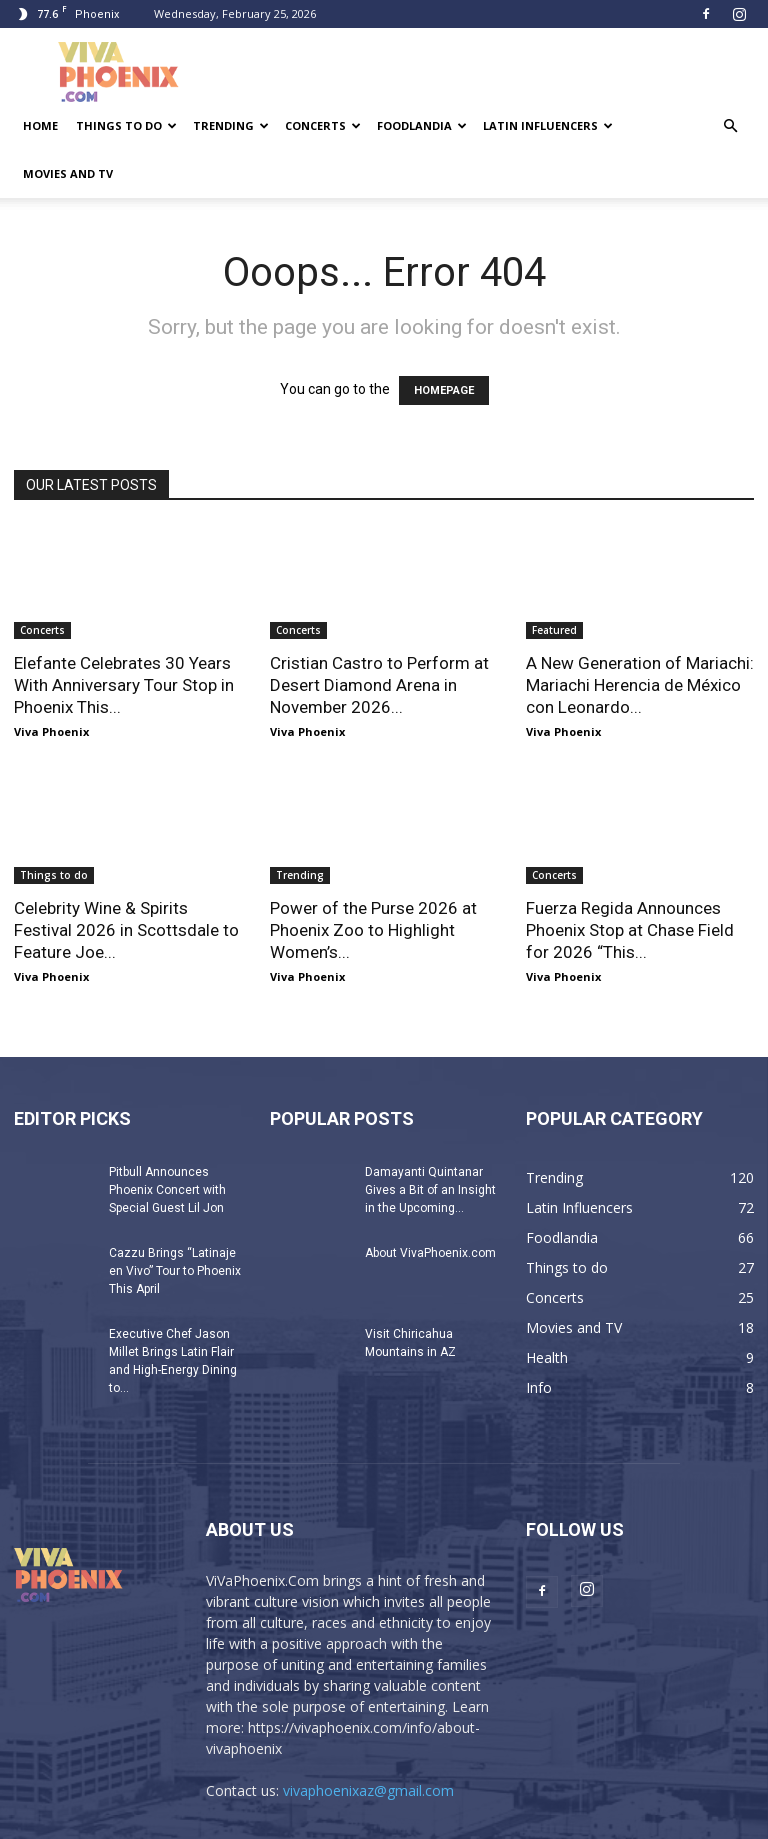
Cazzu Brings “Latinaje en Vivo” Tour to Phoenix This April (175, 1271)
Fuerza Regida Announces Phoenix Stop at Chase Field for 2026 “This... (630, 930)
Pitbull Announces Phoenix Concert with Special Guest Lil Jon (167, 1190)
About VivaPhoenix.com (430, 1253)
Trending (231, 125)
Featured (554, 630)
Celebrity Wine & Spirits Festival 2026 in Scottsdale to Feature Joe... (126, 930)
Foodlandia (422, 125)
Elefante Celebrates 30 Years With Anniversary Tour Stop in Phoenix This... (124, 685)
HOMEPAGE (444, 390)
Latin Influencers (548, 125)
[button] (730, 126)
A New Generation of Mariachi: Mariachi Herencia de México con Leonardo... (640, 685)
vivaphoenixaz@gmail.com (368, 1790)
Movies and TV (68, 173)
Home (40, 125)
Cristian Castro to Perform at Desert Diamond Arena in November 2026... (379, 685)
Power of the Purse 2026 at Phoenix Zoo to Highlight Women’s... (373, 930)
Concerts (323, 125)
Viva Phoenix (51, 731)
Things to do (126, 125)
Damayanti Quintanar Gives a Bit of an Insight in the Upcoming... (430, 1190)
